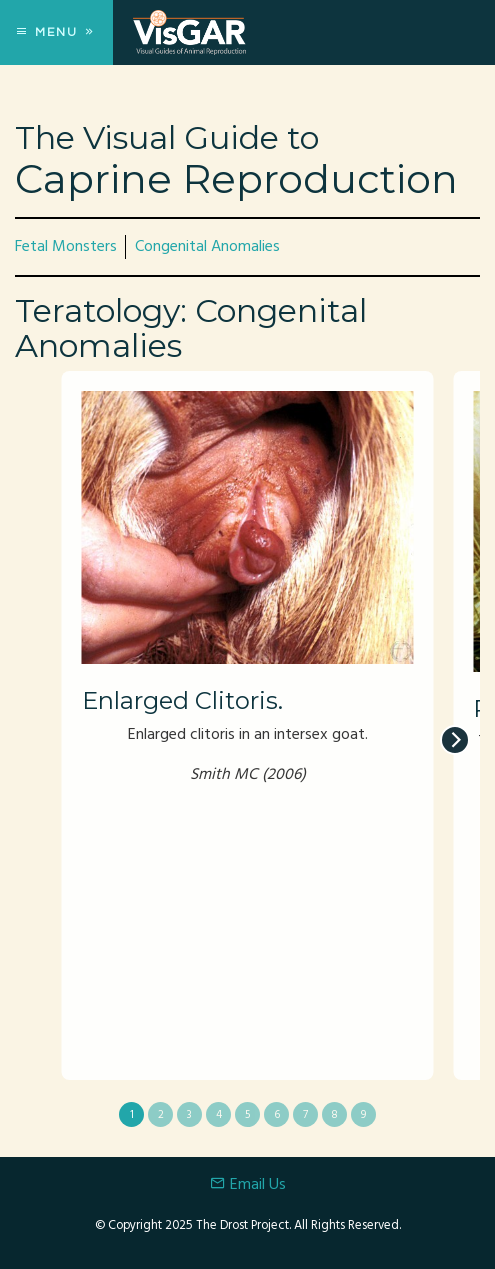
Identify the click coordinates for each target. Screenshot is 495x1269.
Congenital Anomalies (207, 247)
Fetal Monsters (66, 247)
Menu (56, 32)
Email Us (248, 1185)
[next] (455, 740)
